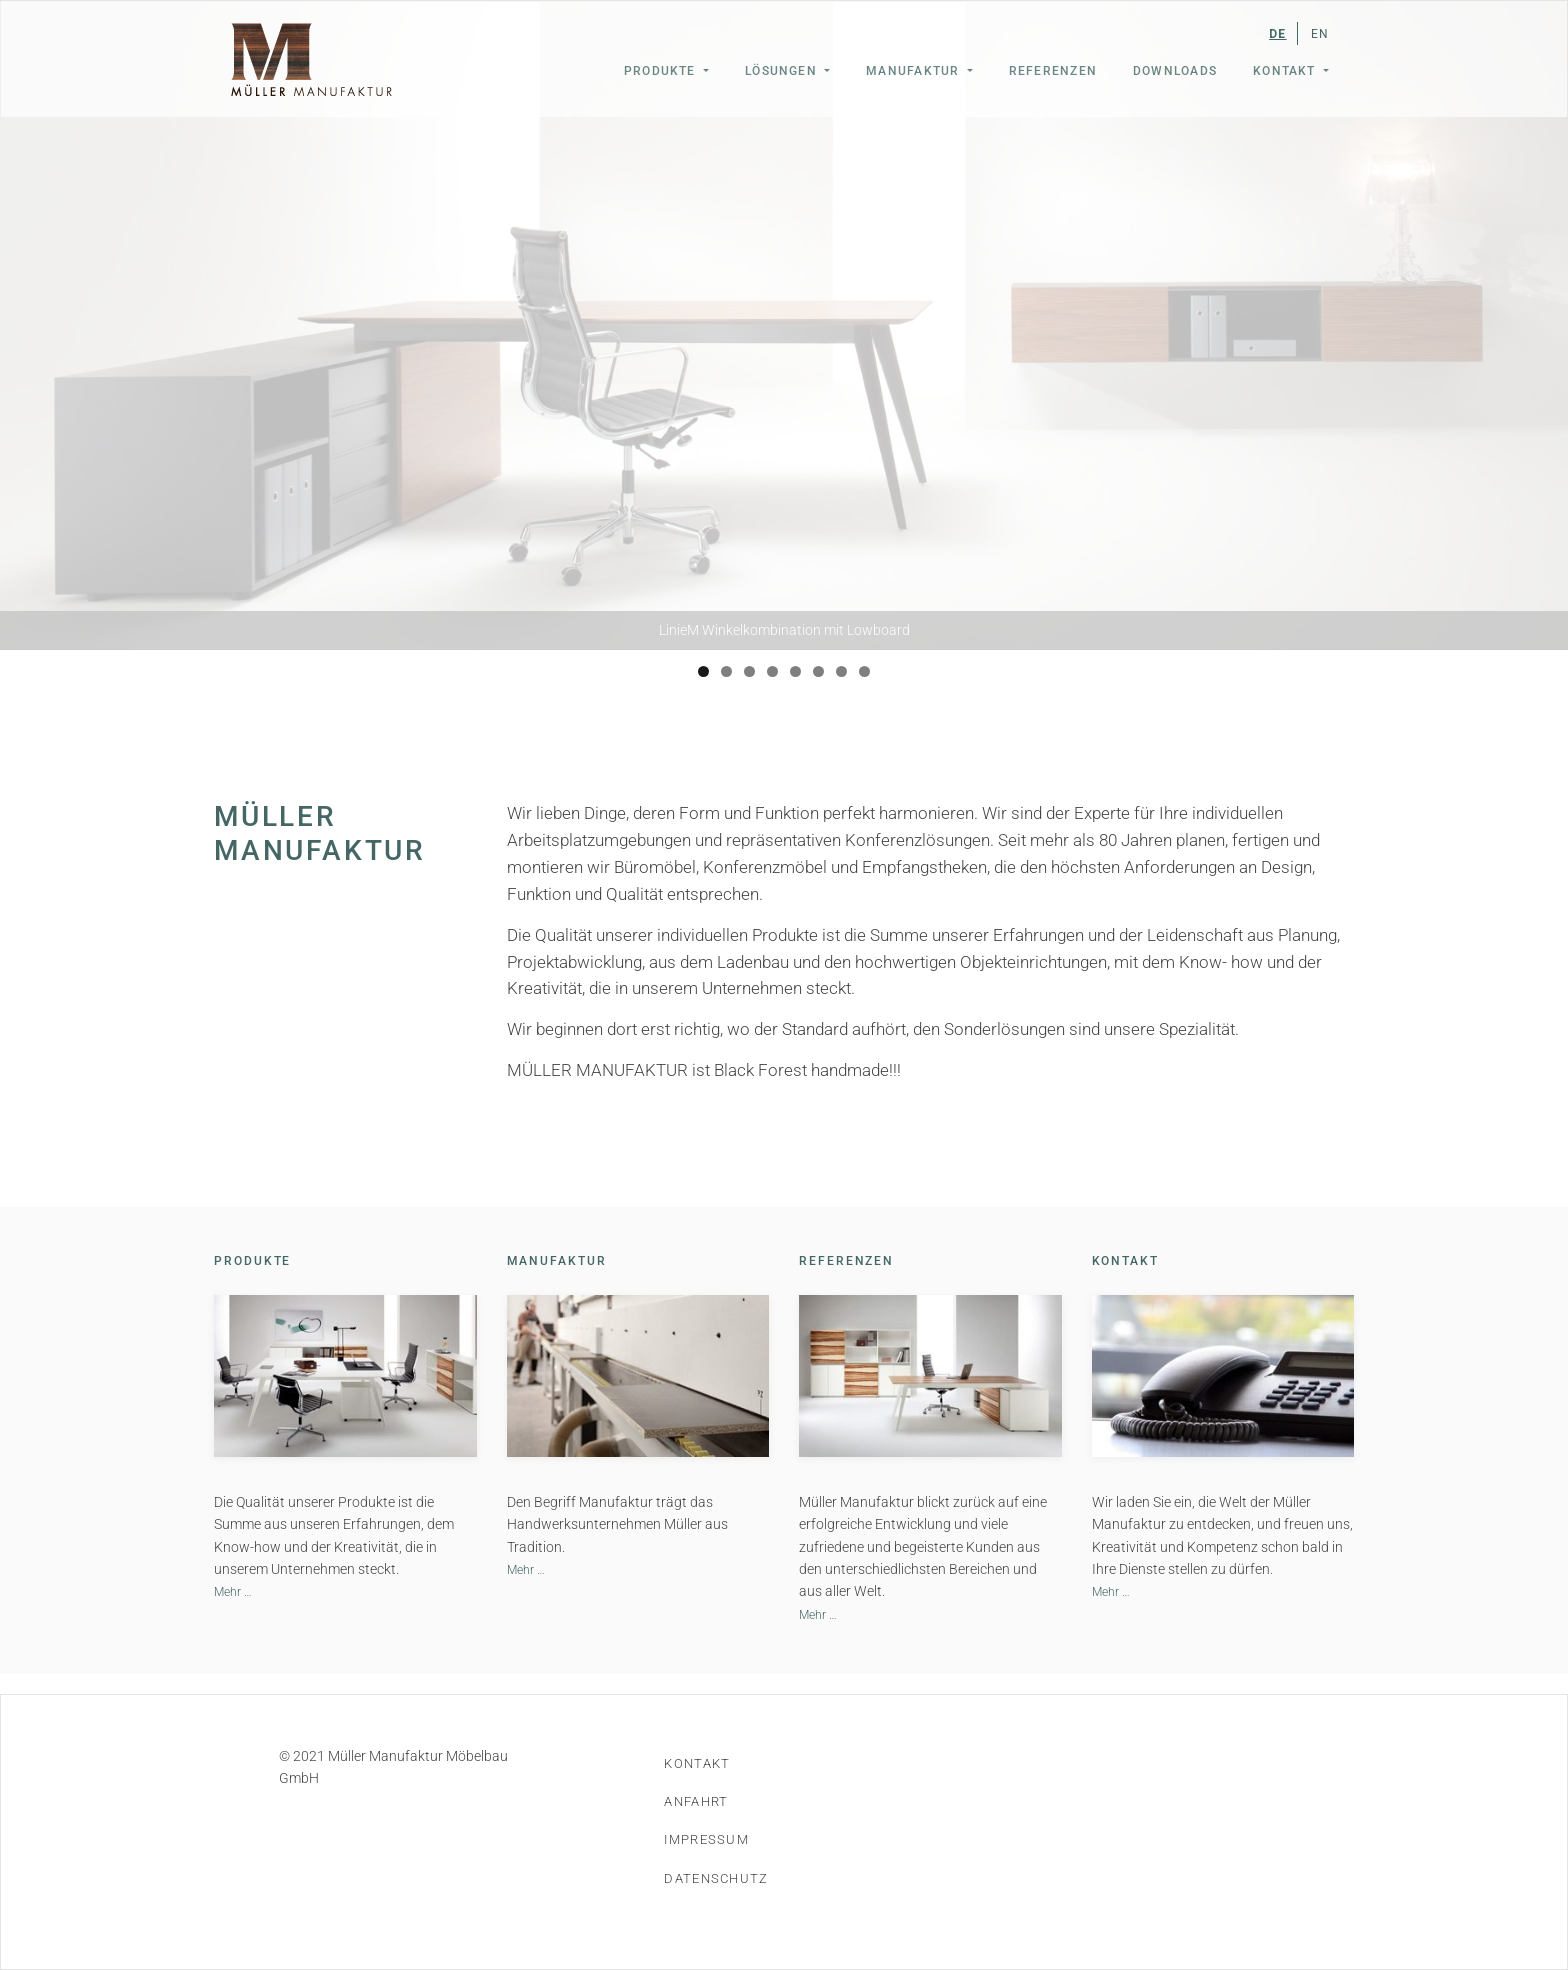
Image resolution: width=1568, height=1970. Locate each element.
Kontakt (1286, 71)
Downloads (1175, 71)
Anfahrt (696, 1801)
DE (1277, 34)
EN (1320, 34)
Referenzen (1053, 71)
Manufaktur (914, 71)
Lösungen (783, 71)
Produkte (662, 71)
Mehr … (233, 1592)
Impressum (706, 1839)
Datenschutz (716, 1878)
